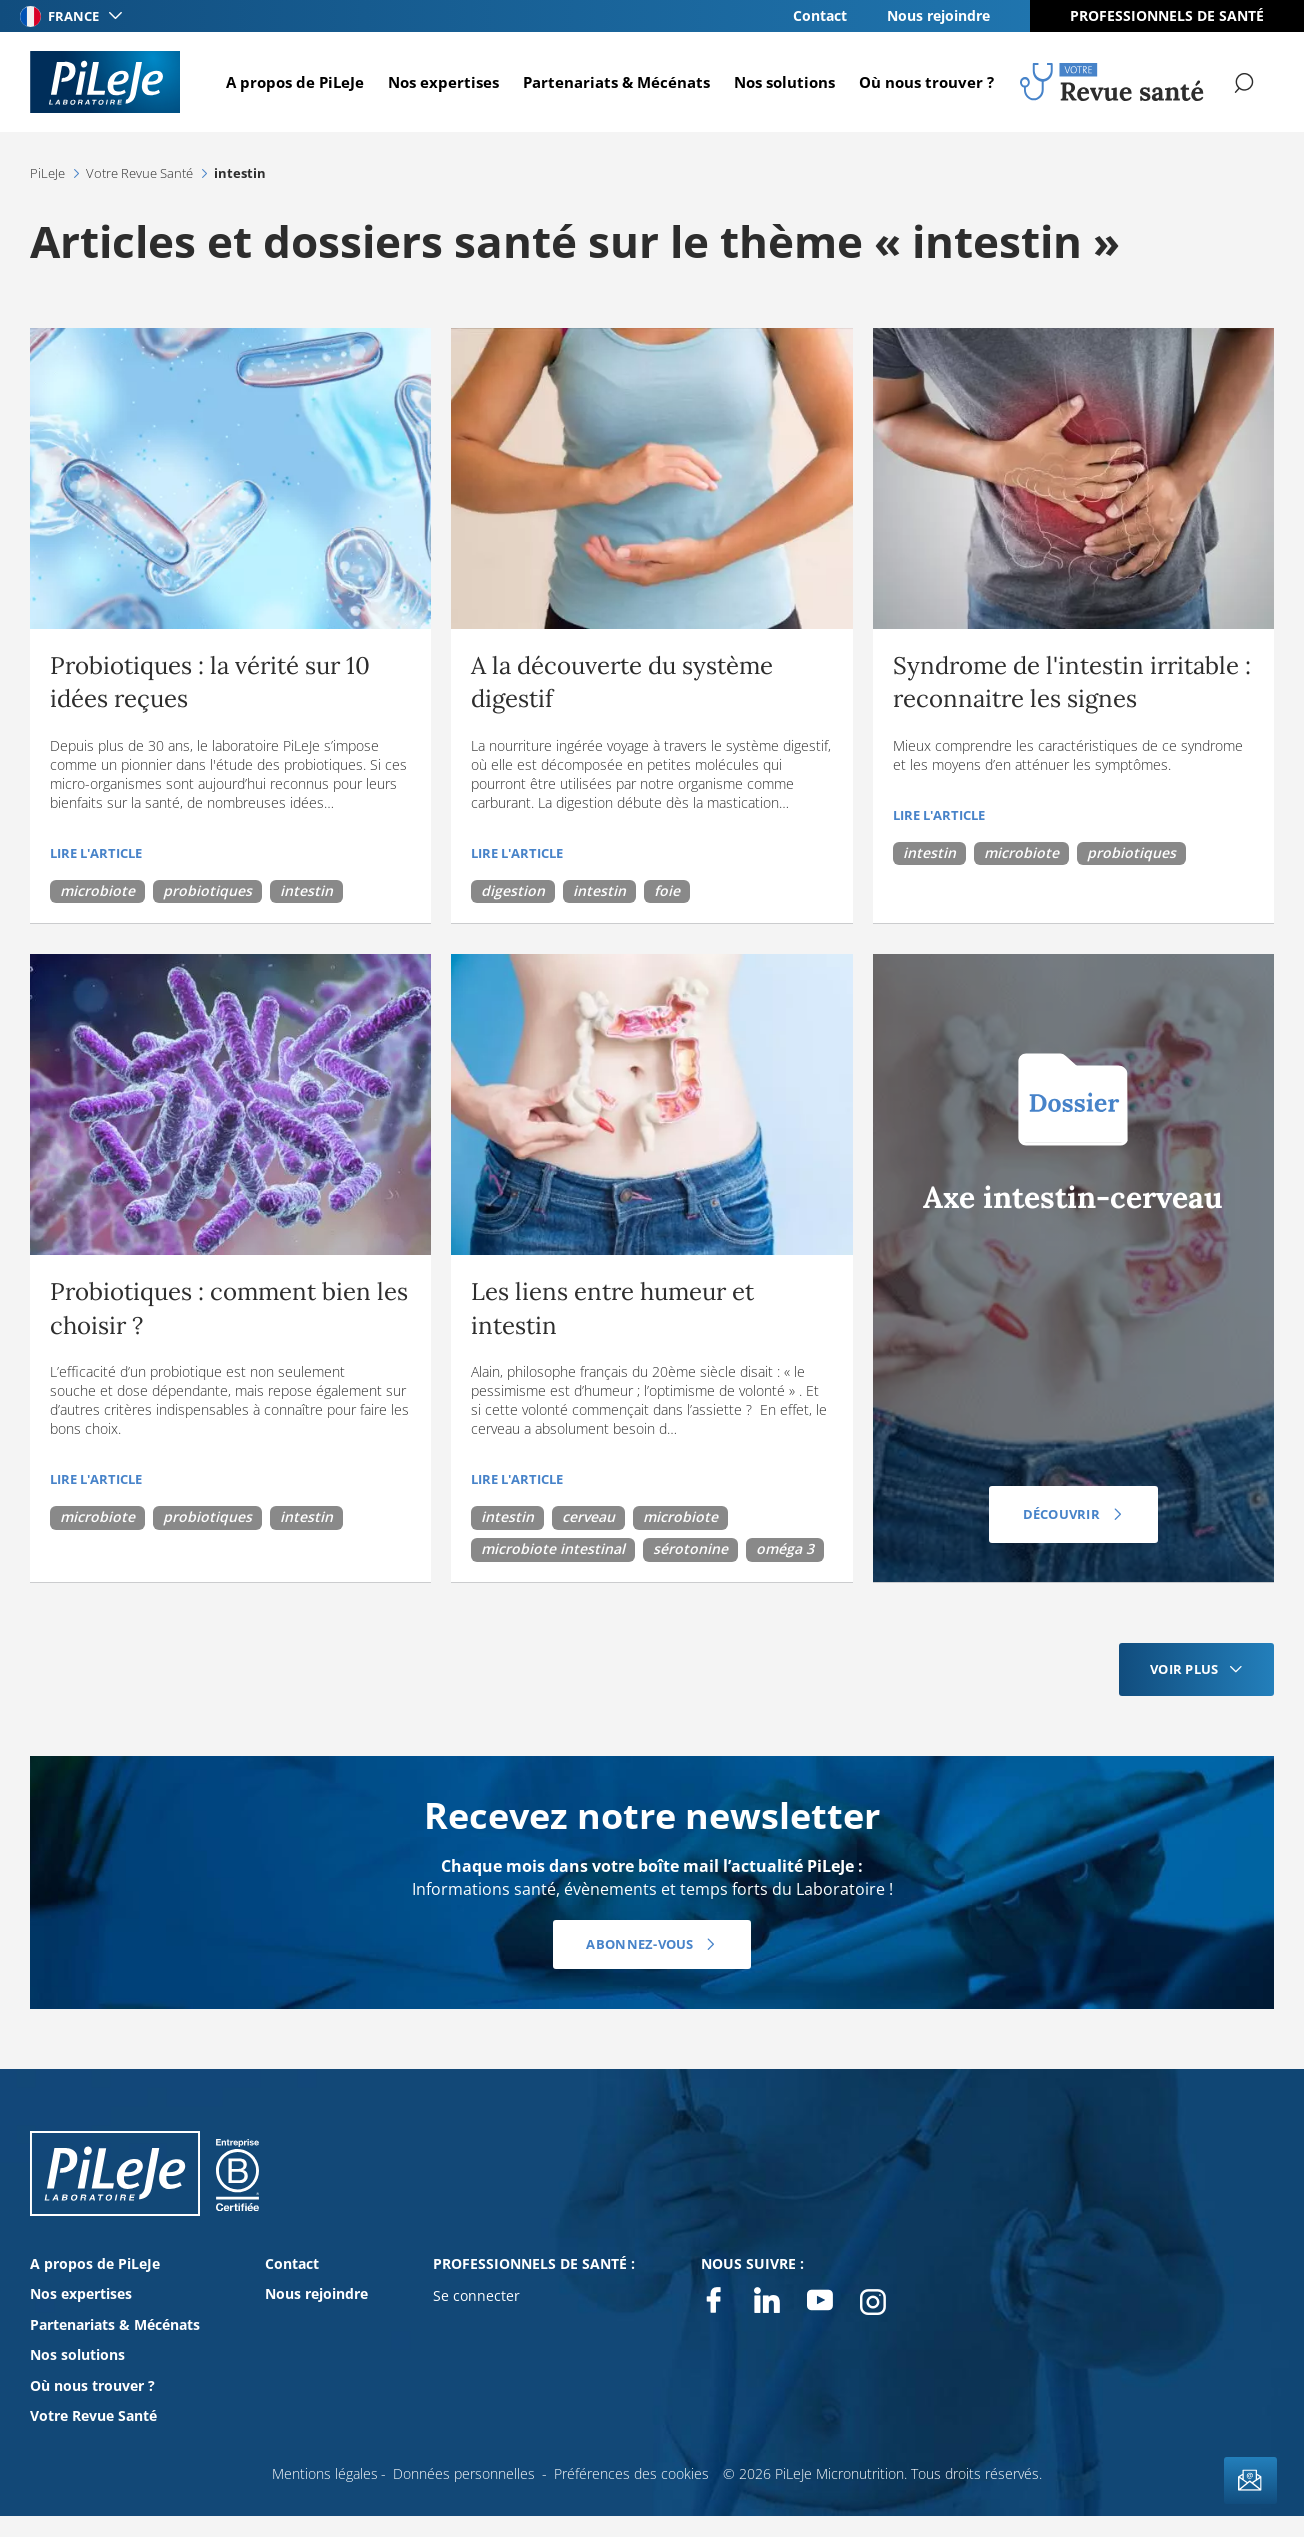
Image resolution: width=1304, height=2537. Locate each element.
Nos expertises (442, 82)
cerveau (588, 1516)
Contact (820, 15)
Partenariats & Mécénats (615, 82)
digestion (513, 890)
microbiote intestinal (553, 1548)
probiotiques (207, 890)
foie (667, 890)
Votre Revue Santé (93, 2415)
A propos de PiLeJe (294, 82)
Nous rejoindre (938, 15)
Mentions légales (325, 2473)
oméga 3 (785, 1548)
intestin (306, 890)
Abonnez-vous (639, 1944)
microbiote (97, 890)
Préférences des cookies (631, 2473)
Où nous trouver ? (925, 82)
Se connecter (476, 2295)
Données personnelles (464, 2473)
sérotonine (690, 1548)
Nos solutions (783, 82)
